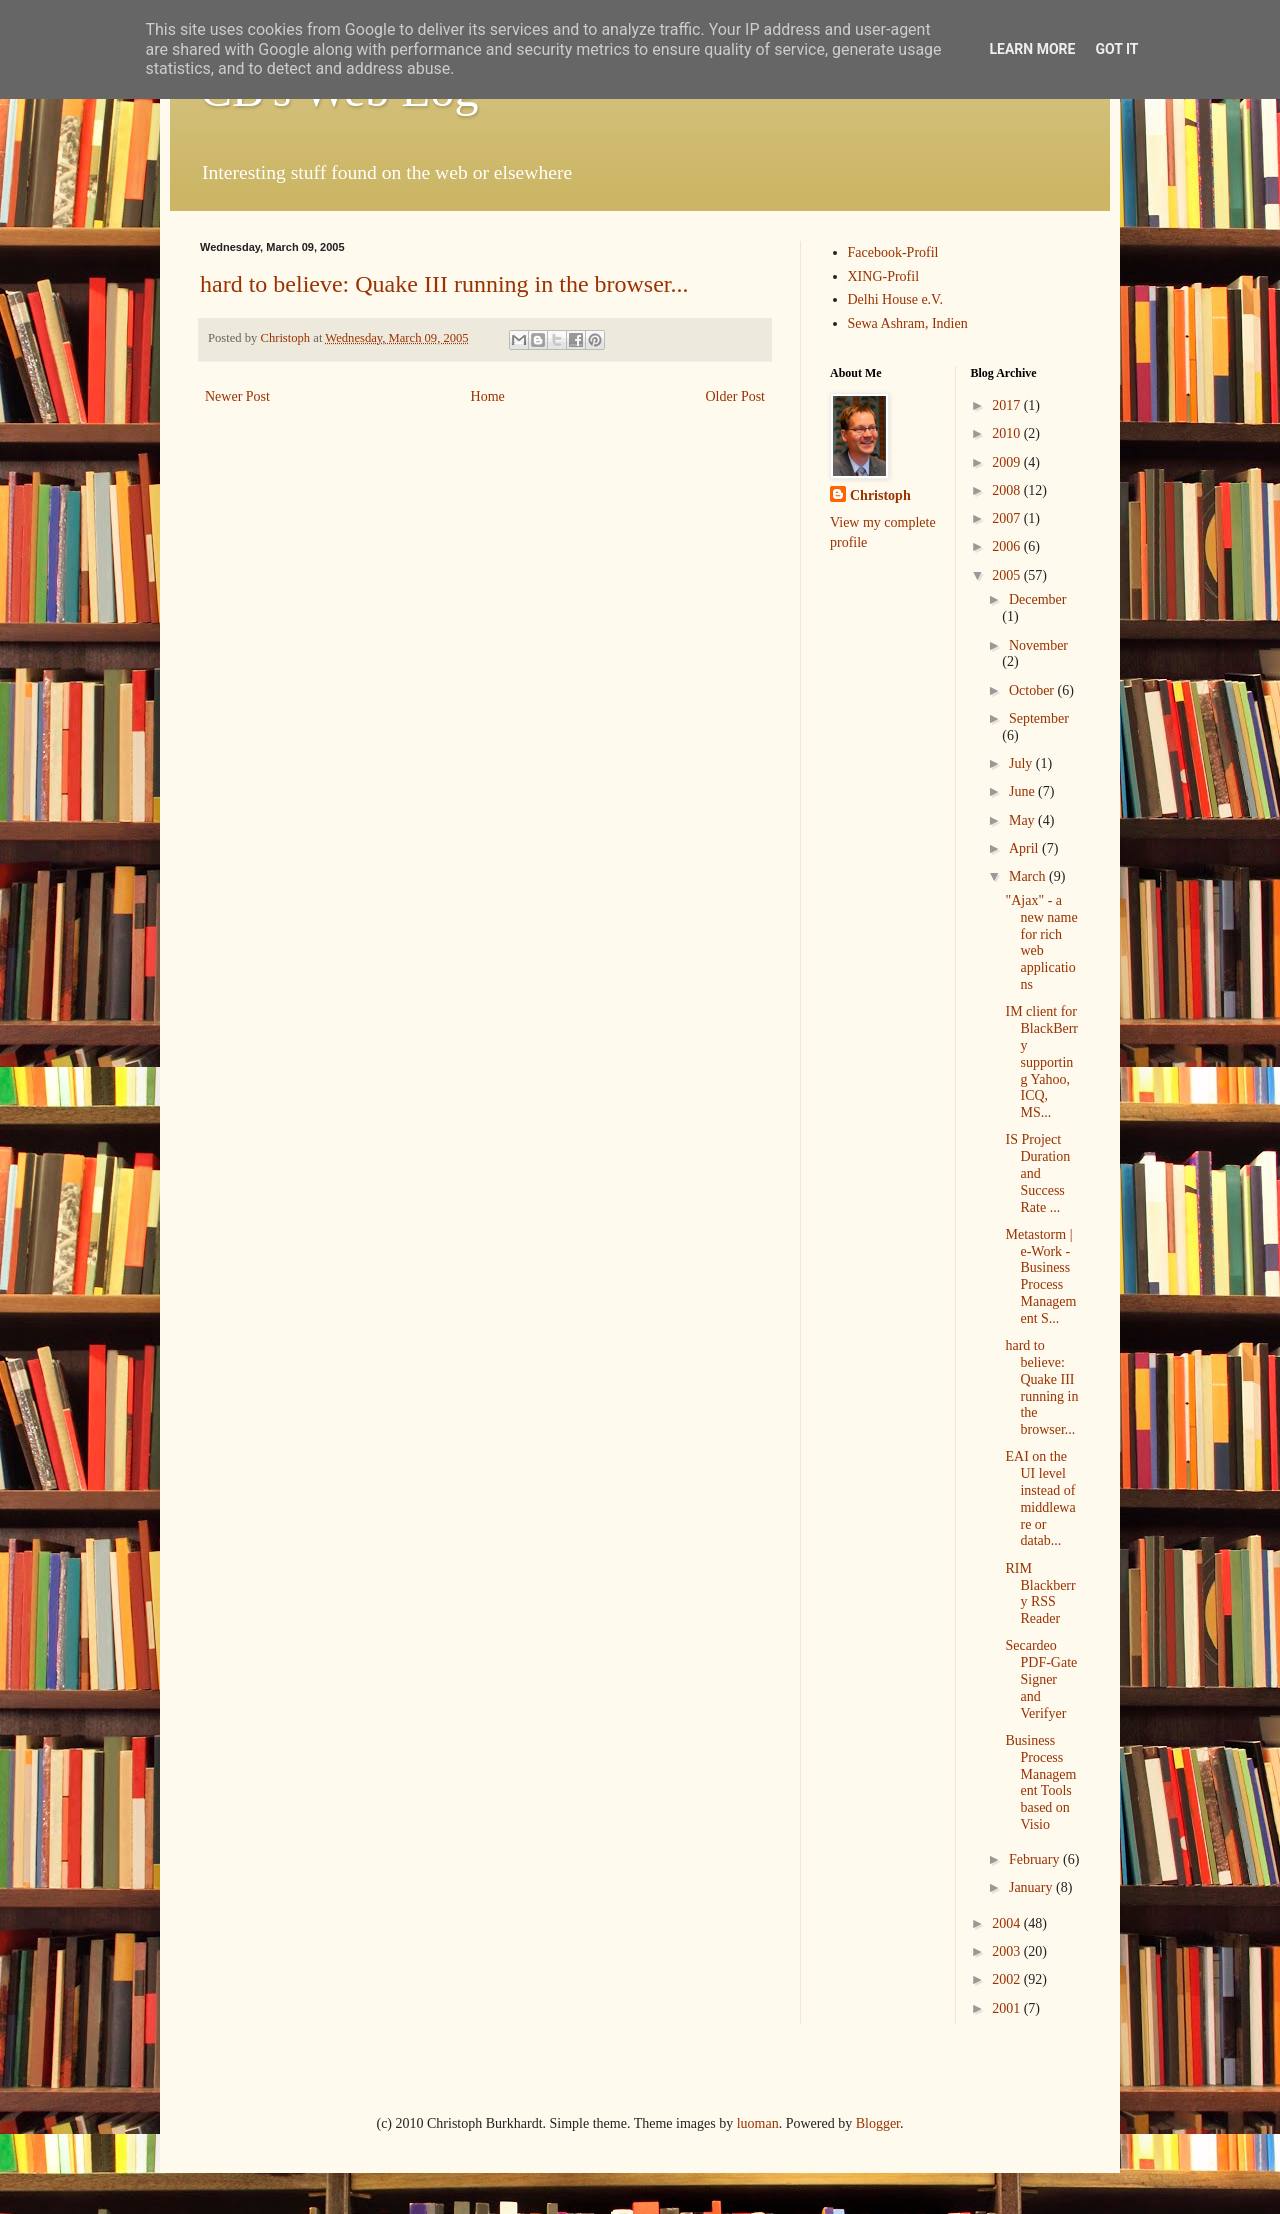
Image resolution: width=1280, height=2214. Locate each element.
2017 (1008, 405)
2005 (1008, 575)
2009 (1008, 462)
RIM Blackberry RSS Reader (1040, 1593)
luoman (758, 2123)
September (1039, 718)
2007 (1008, 518)
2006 (1008, 546)
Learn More (1032, 49)
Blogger (878, 2123)
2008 (1008, 490)
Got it (1116, 49)
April (1025, 848)
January (1032, 1887)
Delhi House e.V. (895, 299)
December (1038, 599)
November (1038, 645)
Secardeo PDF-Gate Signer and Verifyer (1041, 1679)
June (1023, 791)
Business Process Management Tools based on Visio (1040, 1782)
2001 (1008, 2008)
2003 (1008, 1951)
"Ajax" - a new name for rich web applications (1041, 942)
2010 (1008, 433)
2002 (1008, 1979)
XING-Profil (884, 276)
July (1022, 763)
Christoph (880, 495)
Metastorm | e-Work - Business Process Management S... (1040, 1276)
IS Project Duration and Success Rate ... (1037, 1173)
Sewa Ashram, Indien (908, 323)
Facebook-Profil (893, 252)
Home (488, 396)
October (1033, 690)
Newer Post (237, 396)
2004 (1008, 1923)
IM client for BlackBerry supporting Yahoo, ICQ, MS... (1041, 1062)
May (1023, 820)
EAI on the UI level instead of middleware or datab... (1040, 1498)
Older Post (736, 396)
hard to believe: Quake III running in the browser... (444, 284)
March (1029, 876)
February (1036, 1859)
